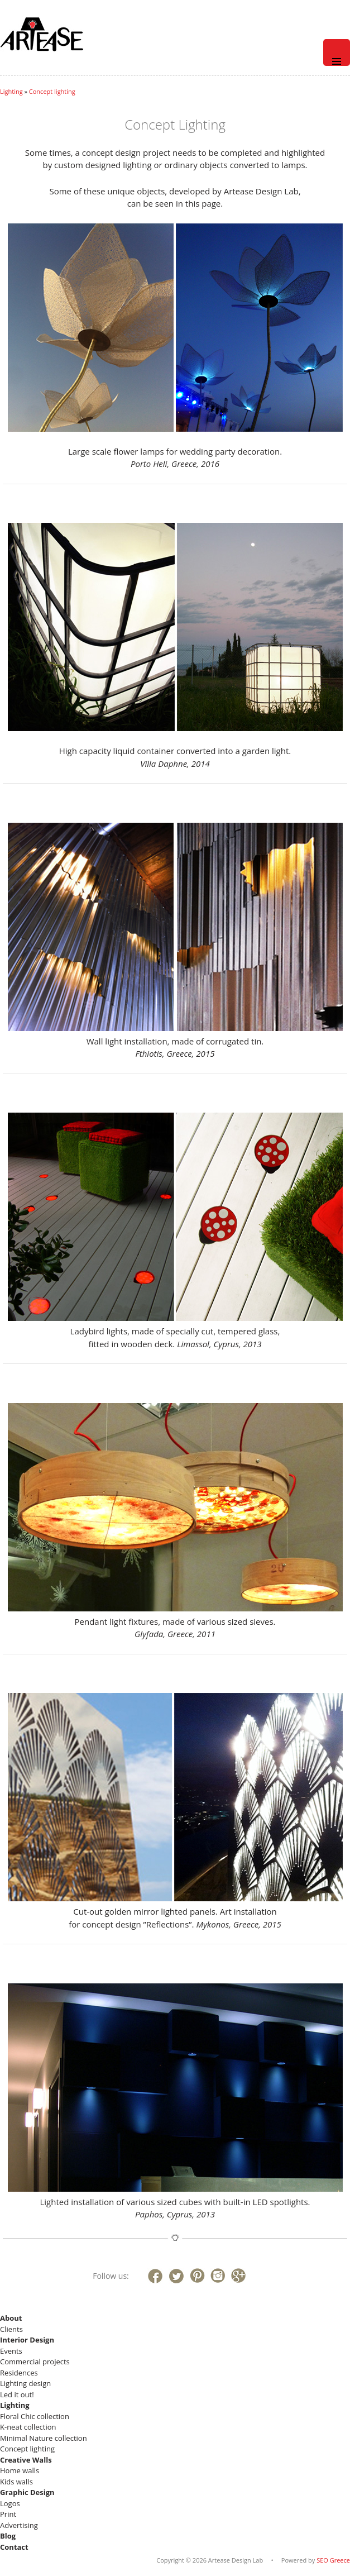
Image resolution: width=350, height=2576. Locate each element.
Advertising (19, 2525)
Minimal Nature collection (43, 2438)
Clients (11, 2329)
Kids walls (16, 2482)
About (11, 2318)
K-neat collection (28, 2427)
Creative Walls (26, 2460)
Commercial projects (35, 2361)
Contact (14, 2547)
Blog (8, 2536)
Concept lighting (52, 91)
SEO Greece (333, 2560)
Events (11, 2351)
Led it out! (17, 2394)
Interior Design (27, 2340)
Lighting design (25, 2383)
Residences (19, 2373)
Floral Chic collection (34, 2416)
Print (8, 2514)
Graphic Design (27, 2492)
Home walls (19, 2470)
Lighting (11, 91)
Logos (10, 2503)
